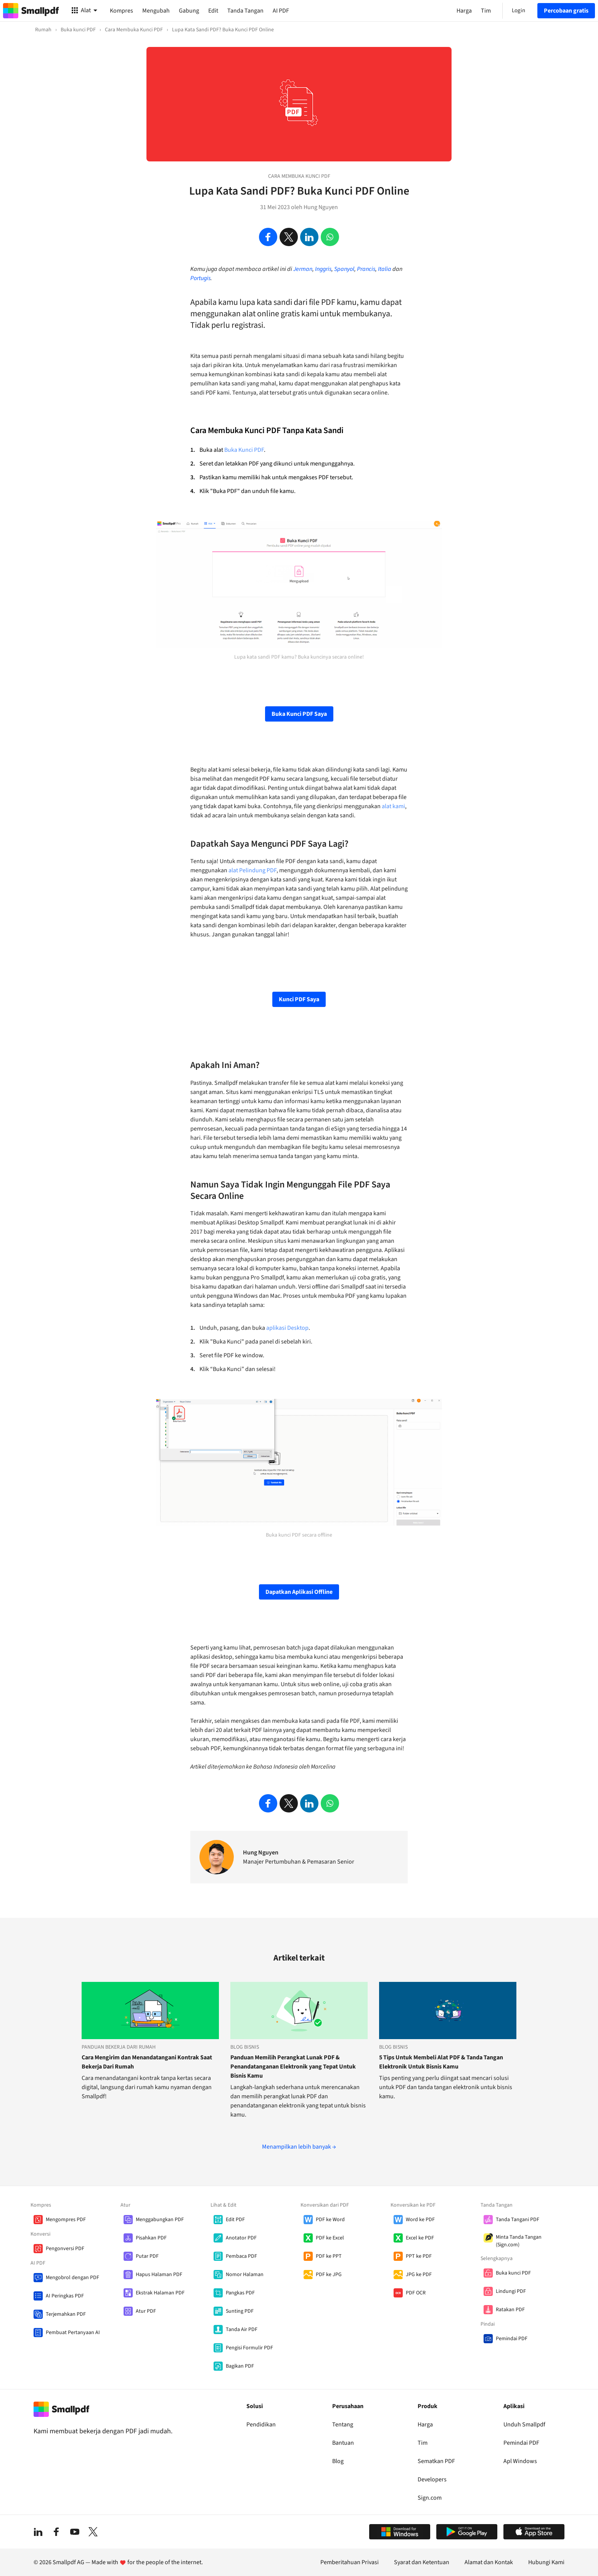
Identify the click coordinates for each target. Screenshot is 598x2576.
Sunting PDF (240, 2311)
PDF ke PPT (329, 2256)
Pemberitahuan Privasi (349, 2562)
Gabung (189, 10)
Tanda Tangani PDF (517, 2219)
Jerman (302, 269)
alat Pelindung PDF (252, 870)
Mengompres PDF (66, 2219)
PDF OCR (416, 2293)
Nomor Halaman (245, 2274)
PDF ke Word (330, 2219)
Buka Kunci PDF (244, 450)
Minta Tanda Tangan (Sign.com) (519, 2241)
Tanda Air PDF (241, 2329)
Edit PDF (235, 2219)
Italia (384, 269)
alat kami (393, 806)
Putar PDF (147, 2256)
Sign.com (430, 2498)
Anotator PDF (241, 2238)
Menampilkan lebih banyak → (299, 2147)
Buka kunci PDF (513, 2273)
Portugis (200, 278)
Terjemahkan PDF (66, 2314)
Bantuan (343, 2443)
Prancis (366, 269)
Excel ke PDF (420, 2238)
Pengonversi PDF (65, 2248)
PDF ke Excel (330, 2238)
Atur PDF (146, 2311)
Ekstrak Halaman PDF (160, 2293)
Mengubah (156, 10)
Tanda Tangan (245, 10)
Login (518, 10)
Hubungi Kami (546, 2562)
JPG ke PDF (419, 2274)
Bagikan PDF (240, 2366)
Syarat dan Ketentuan (421, 2562)
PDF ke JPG (329, 2274)
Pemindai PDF (511, 2338)
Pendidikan (261, 2424)
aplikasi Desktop (287, 1328)
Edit (213, 10)
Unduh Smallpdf (524, 2424)
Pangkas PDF (240, 2293)
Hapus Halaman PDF (159, 2274)
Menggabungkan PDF (160, 2219)
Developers (432, 2479)
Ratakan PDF (510, 2309)
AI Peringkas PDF (65, 2296)
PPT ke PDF (419, 2256)
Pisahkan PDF (151, 2238)
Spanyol (344, 269)
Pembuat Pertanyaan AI (73, 2332)
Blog (338, 2461)
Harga (425, 2424)
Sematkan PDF (436, 2461)
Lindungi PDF (511, 2291)
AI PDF (281, 10)
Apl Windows (520, 2461)
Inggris (323, 269)
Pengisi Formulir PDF (249, 2348)
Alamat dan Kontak (489, 2562)
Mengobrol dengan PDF (72, 2277)
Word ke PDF (420, 2219)
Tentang (342, 2424)
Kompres (121, 10)
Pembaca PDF (241, 2256)
